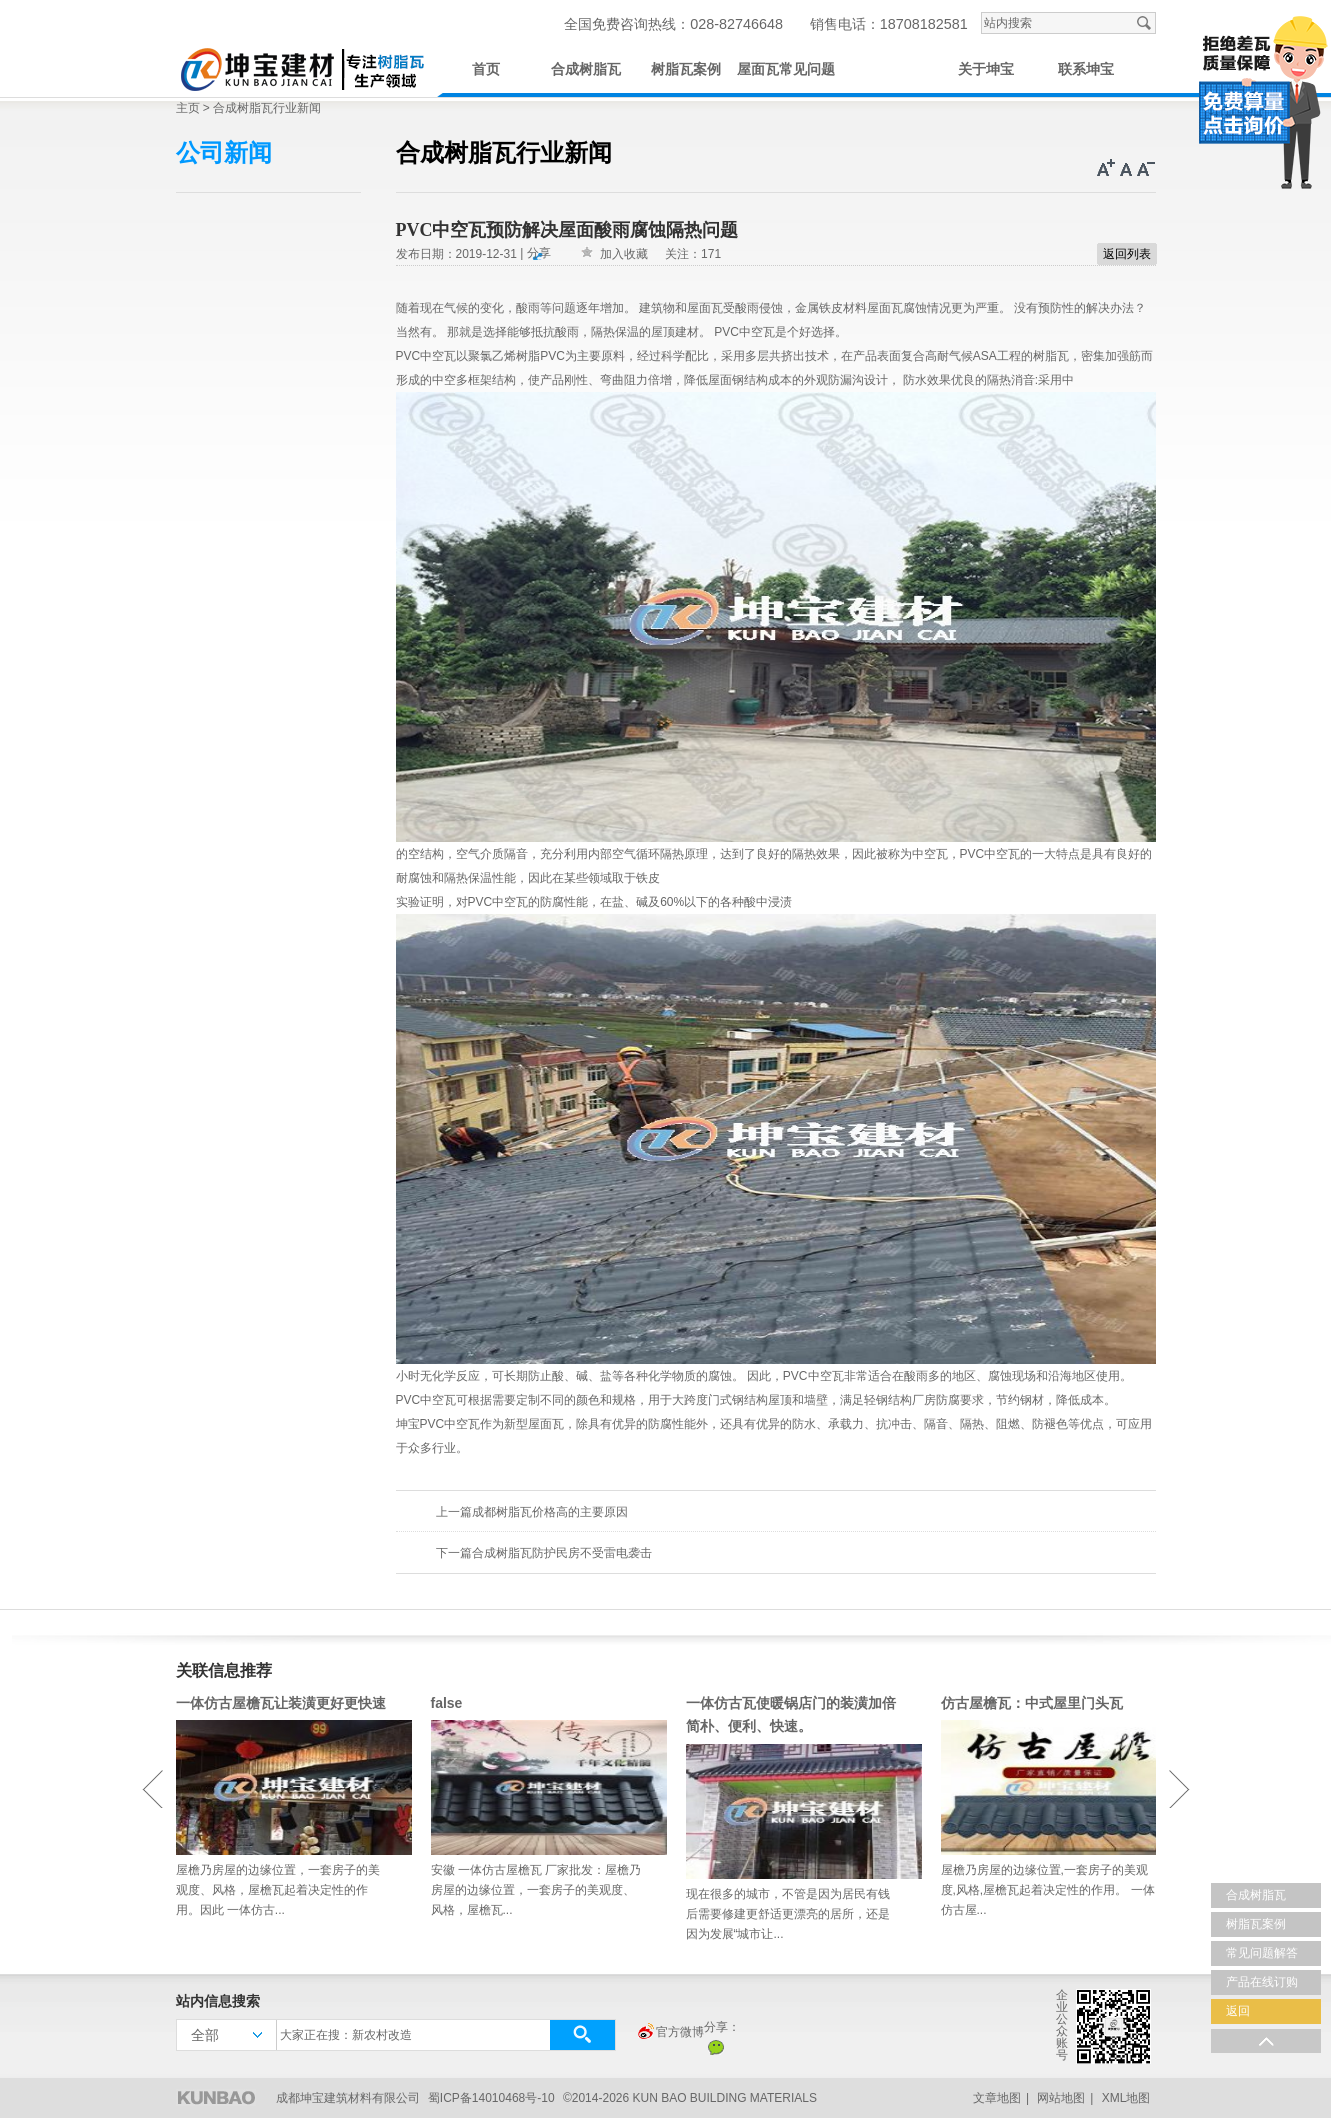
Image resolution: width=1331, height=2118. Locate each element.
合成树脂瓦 (586, 69)
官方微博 (670, 2033)
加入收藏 (624, 254)
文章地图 (997, 2098)
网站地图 (1061, 2098)
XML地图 (1126, 2098)
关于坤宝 (986, 69)
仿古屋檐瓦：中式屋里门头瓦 (1032, 1703)
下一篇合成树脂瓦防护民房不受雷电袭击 (544, 1553)
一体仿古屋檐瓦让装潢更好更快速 (281, 1703)
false (447, 1703)
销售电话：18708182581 (889, 24)
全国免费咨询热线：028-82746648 (673, 24)
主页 (188, 108)
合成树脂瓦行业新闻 (267, 108)
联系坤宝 (1086, 69)
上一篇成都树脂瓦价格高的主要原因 (532, 1512)
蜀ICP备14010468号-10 (491, 2098)
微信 (716, 2047)
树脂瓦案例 (686, 69)
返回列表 (1127, 254)
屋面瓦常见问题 (786, 69)
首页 (486, 69)
